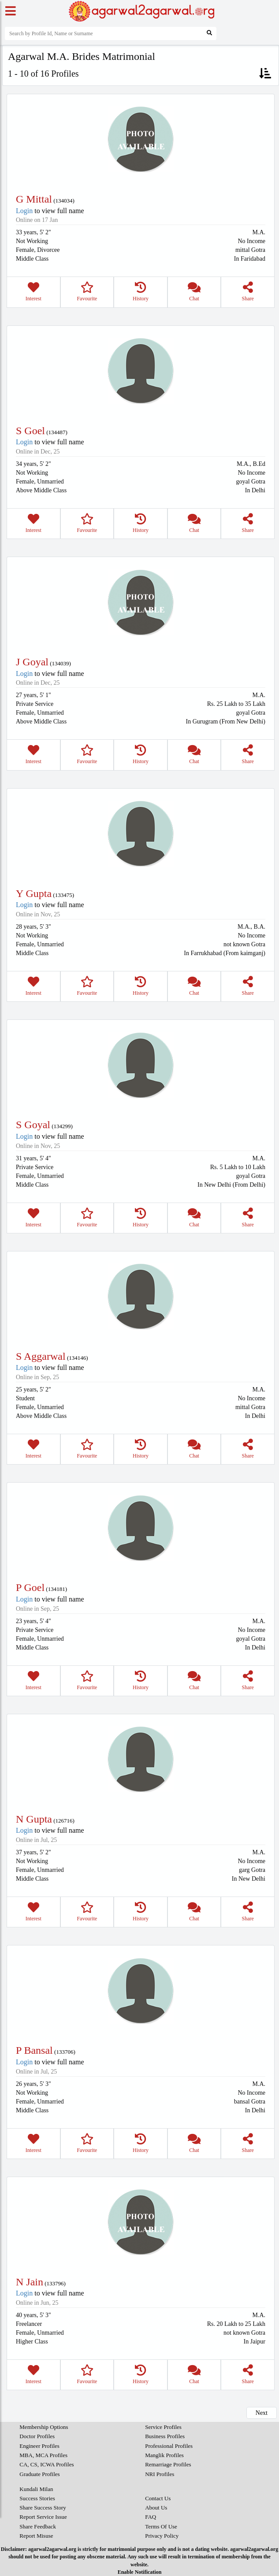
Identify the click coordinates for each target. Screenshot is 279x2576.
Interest (33, 291)
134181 (56, 1589)
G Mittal (34, 199)
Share (247, 291)
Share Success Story (42, 2507)
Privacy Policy (162, 2535)
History (140, 291)
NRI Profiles (159, 2474)
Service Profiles (163, 2427)
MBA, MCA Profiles (43, 2455)
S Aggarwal (41, 1356)
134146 (77, 1357)
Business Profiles (165, 2436)
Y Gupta (34, 893)
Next (262, 2413)
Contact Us (158, 2498)
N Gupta (34, 1819)
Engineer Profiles (39, 2446)
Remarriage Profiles (168, 2464)
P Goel (30, 1587)
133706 (64, 2051)
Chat (194, 291)
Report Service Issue (43, 2516)
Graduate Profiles (39, 2474)
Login (24, 210)
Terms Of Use (161, 2526)
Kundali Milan (36, 2489)
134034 (64, 200)
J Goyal (32, 662)
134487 (57, 432)
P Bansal (34, 2050)
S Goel (30, 430)
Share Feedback (37, 2526)
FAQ (150, 2516)
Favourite (87, 291)
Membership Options (43, 2427)
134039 (60, 663)
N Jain (29, 2282)
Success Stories (37, 2498)
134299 (62, 1126)
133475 (63, 895)
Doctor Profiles (37, 2436)
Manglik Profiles (164, 2455)
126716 (64, 1820)
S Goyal (33, 1124)
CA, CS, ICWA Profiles (46, 2464)
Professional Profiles (169, 2446)
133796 (55, 2283)
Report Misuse (36, 2535)
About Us (156, 2507)
